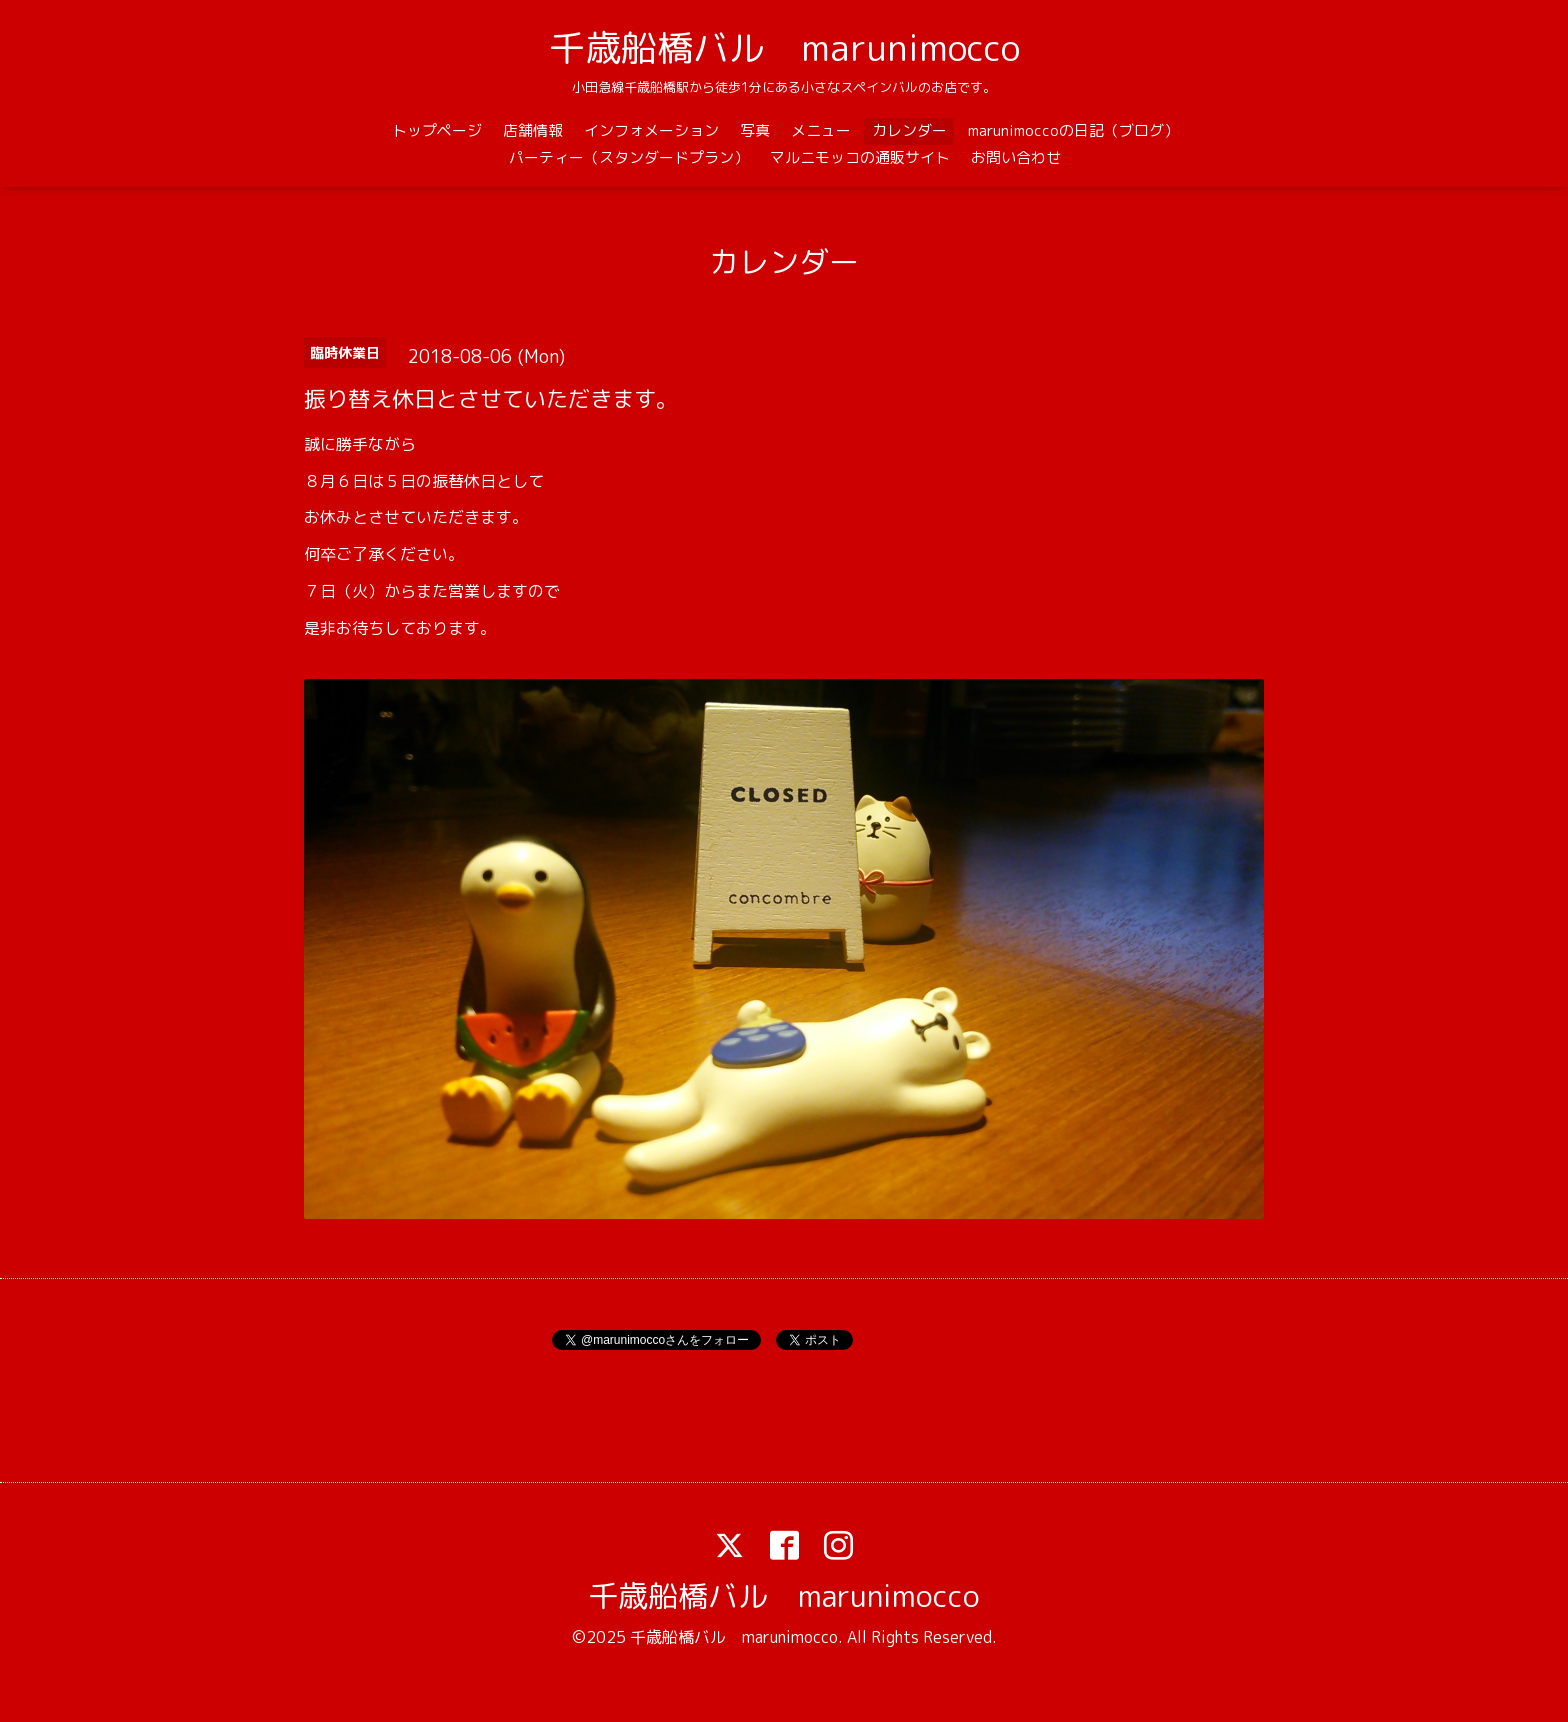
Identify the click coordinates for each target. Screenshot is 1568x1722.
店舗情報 (533, 130)
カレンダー (909, 130)
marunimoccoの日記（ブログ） (1073, 130)
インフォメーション (651, 130)
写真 (755, 130)
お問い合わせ (1016, 157)
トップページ (437, 130)
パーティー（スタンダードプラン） (629, 157)
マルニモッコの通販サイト (860, 157)
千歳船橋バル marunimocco (784, 47)
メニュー (821, 130)
